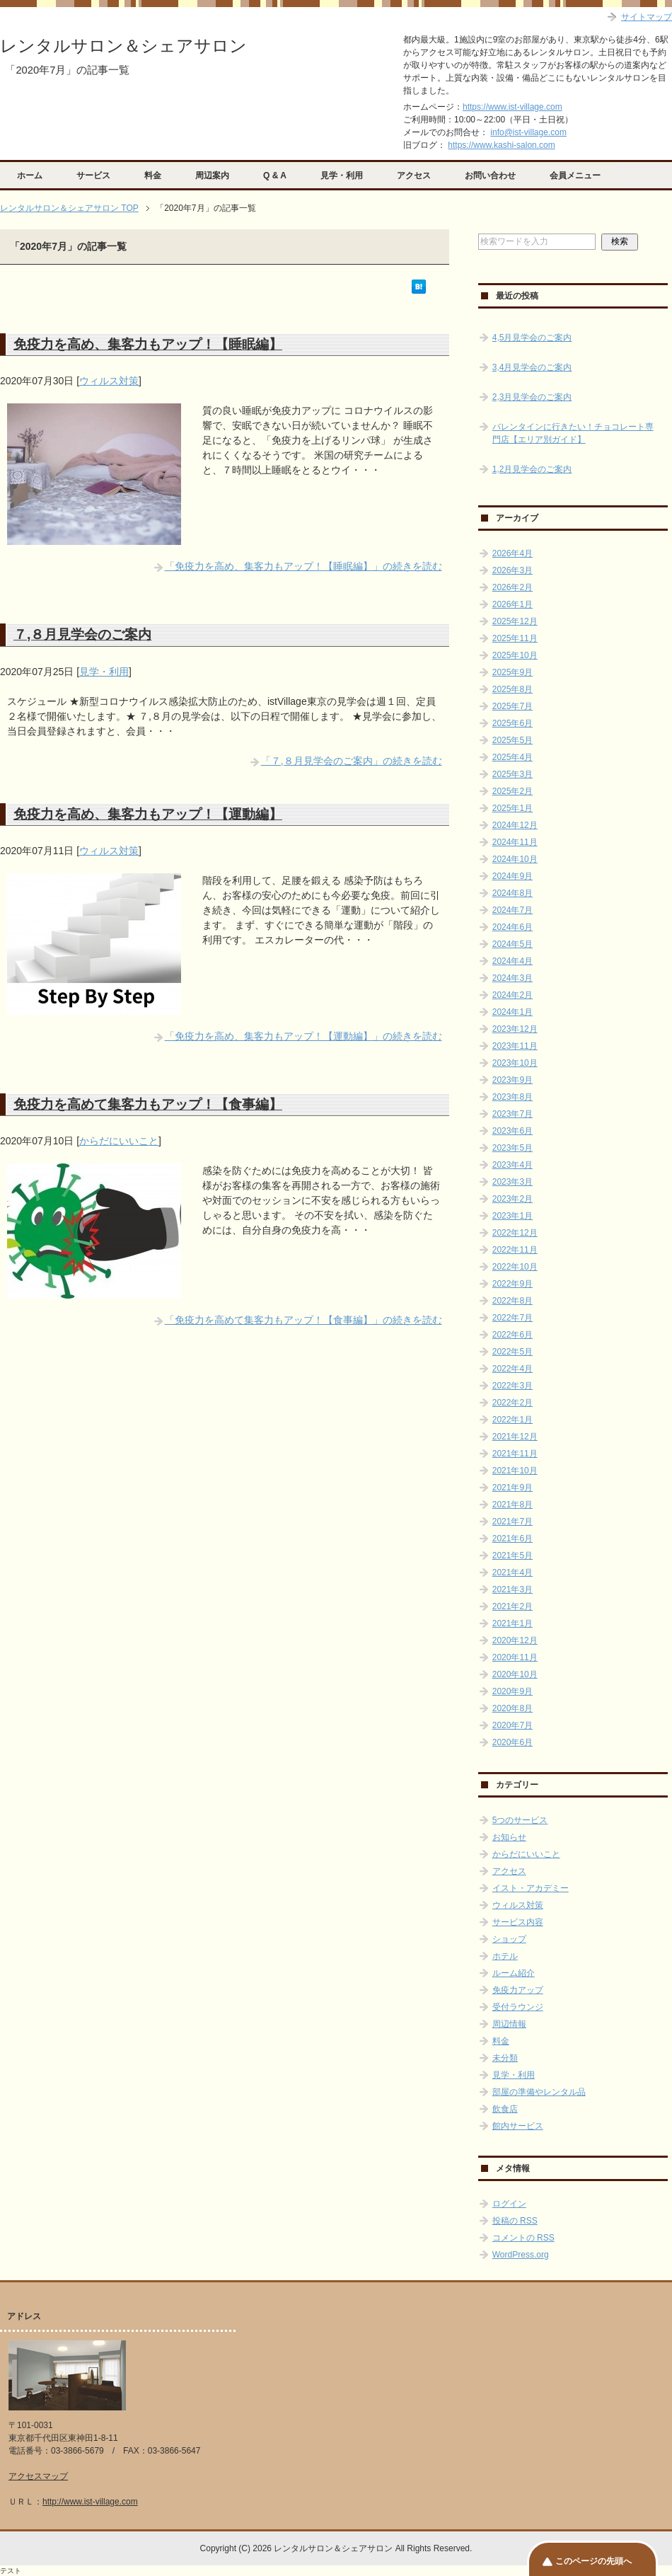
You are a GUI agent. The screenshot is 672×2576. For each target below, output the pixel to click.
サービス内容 (517, 1922)
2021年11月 (515, 1454)
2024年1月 (512, 1012)
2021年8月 (512, 1505)
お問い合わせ (490, 175)
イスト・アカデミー (530, 1888)
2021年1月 (512, 1623)
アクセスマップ (38, 2476)
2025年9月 (512, 672)
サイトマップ (646, 17)
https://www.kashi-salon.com (501, 145)
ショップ (509, 1939)
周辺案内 (212, 175)
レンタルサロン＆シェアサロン (123, 45)
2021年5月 (512, 1555)
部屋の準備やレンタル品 (539, 2092)
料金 (152, 175)
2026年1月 (512, 604)
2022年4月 (512, 1369)
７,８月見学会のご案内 (82, 634)
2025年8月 (512, 689)
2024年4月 (512, 961)
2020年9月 (512, 1691)
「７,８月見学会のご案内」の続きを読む (351, 760)
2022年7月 (512, 1318)
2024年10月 (515, 859)
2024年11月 (515, 842)
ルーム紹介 (513, 1973)
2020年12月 (515, 1640)
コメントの (523, 2238)
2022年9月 (512, 1284)
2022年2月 (512, 1403)
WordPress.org (520, 2255)
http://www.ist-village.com (90, 2502)
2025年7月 (512, 706)
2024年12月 (515, 825)
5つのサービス (520, 1820)
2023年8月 (512, 1097)
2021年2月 (512, 1606)
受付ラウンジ (517, 2007)
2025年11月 (515, 638)
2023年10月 (515, 1063)
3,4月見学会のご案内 (532, 367)
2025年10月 (515, 655)
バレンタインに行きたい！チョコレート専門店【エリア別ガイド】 (573, 433)
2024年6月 (512, 927)
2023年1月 (512, 1216)
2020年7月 (512, 1725)
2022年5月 (512, 1352)
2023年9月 (512, 1080)
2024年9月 (512, 876)
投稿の (515, 2221)
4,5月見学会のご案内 (532, 338)
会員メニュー (575, 175)
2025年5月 (512, 740)
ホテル (505, 1956)
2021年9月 (512, 1488)
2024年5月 (512, 944)
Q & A (274, 175)
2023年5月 (512, 1148)
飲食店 (505, 2109)
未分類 (505, 2058)
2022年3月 (512, 1386)
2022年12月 (515, 1233)
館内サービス (517, 2126)
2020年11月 (515, 1657)
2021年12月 (515, 1437)
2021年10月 (515, 1471)
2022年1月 (512, 1420)
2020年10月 (515, 1674)
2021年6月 (512, 1538)
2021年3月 (512, 1589)
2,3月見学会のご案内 (532, 397)
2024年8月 (512, 893)
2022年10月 (515, 1267)
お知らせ (509, 1837)
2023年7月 (512, 1114)
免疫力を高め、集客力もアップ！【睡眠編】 (147, 344)
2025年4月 (512, 757)
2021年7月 (512, 1521)
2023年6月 (512, 1131)
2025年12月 (515, 621)
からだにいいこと (118, 1140)
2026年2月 (512, 587)
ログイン (509, 2204)
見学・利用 (341, 175)
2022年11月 (515, 1250)
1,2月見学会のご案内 (532, 469)
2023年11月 (515, 1046)
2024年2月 (512, 995)
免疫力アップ (517, 1990)
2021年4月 (512, 1572)
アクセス (414, 175)
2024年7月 (512, 910)
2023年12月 (515, 1029)
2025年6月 (512, 723)
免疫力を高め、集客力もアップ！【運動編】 (147, 814)
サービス (93, 175)
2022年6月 (512, 1335)
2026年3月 (512, 570)
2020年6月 (512, 1742)
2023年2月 (512, 1199)
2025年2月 (512, 791)
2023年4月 (512, 1165)
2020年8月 (512, 1708)
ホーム (29, 175)
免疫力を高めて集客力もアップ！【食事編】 (147, 1104)
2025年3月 (512, 774)
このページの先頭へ (593, 2561)
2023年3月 (512, 1182)
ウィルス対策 (109, 380)
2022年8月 (512, 1301)
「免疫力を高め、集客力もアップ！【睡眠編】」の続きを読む (303, 566)
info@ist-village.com (528, 132)
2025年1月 (512, 808)
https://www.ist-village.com (512, 107)
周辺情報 (509, 2024)
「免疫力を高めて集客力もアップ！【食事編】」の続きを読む (303, 1320)
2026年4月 (512, 553)
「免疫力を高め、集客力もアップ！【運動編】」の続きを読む (303, 1036)
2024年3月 (512, 978)
